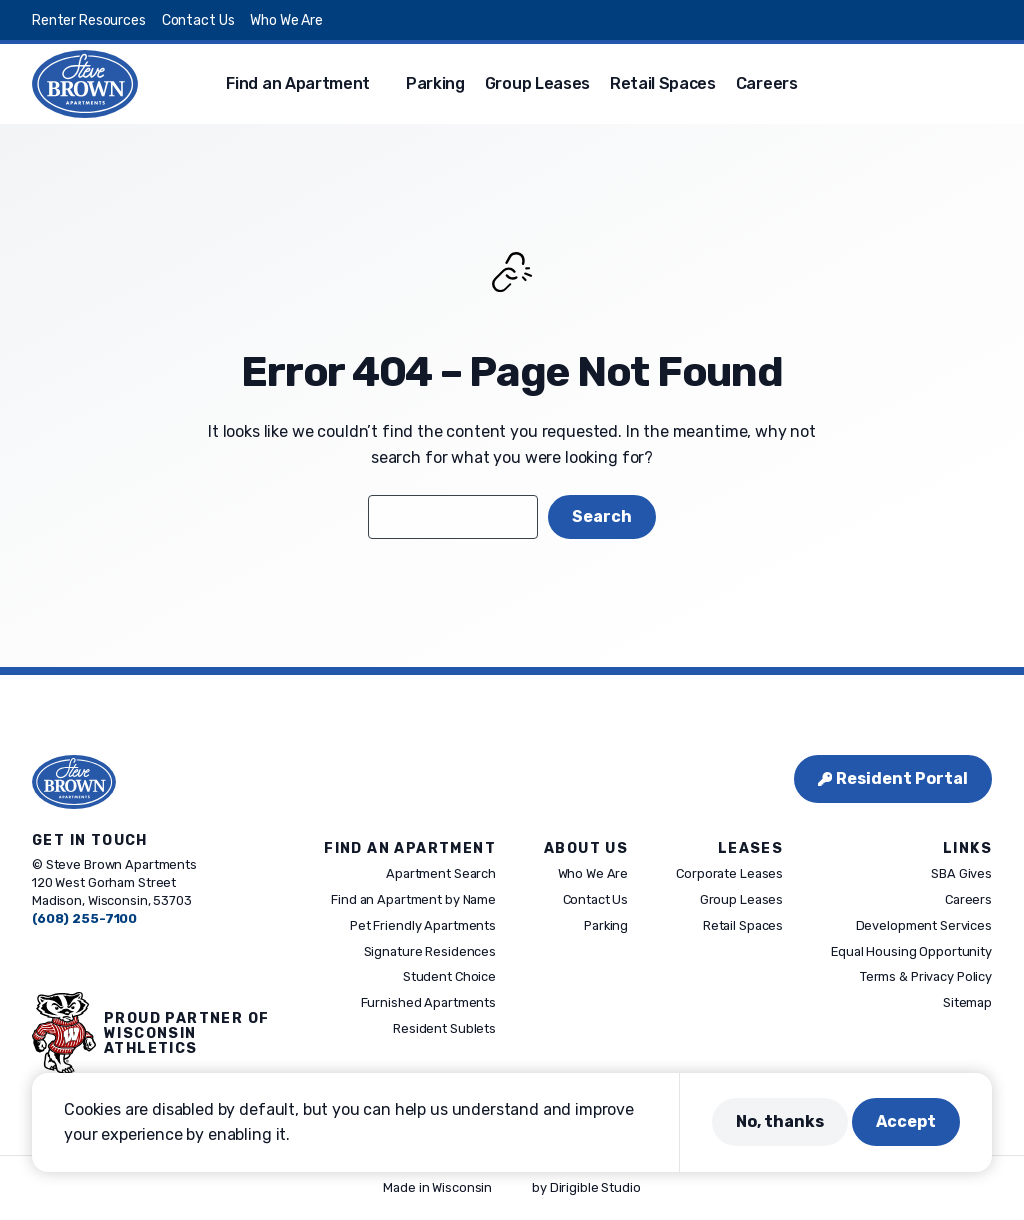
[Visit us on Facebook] (864, 20)
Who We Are (286, 20)
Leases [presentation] (750, 848)
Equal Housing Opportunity (911, 951)
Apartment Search (441, 874)
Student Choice (449, 977)
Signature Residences (430, 951)
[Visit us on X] (888, 20)
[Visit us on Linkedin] (960, 20)
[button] (984, 84)
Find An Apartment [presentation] (410, 848)
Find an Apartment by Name (413, 899)
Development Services (924, 925)
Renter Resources (89, 20)
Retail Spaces (663, 83)
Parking (435, 83)
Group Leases (537, 83)
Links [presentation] (967, 848)
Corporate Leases (729, 874)
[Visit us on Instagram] (912, 20)
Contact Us (198, 20)
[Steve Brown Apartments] (85, 84)
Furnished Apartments (428, 1002)
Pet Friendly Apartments (423, 925)
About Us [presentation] (586, 848)
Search (602, 516)
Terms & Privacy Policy (926, 977)
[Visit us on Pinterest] (936, 20)
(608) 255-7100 (84, 918)
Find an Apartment (298, 83)
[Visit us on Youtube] (984, 20)
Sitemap (967, 1002)
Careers (767, 83)
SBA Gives (961, 874)
